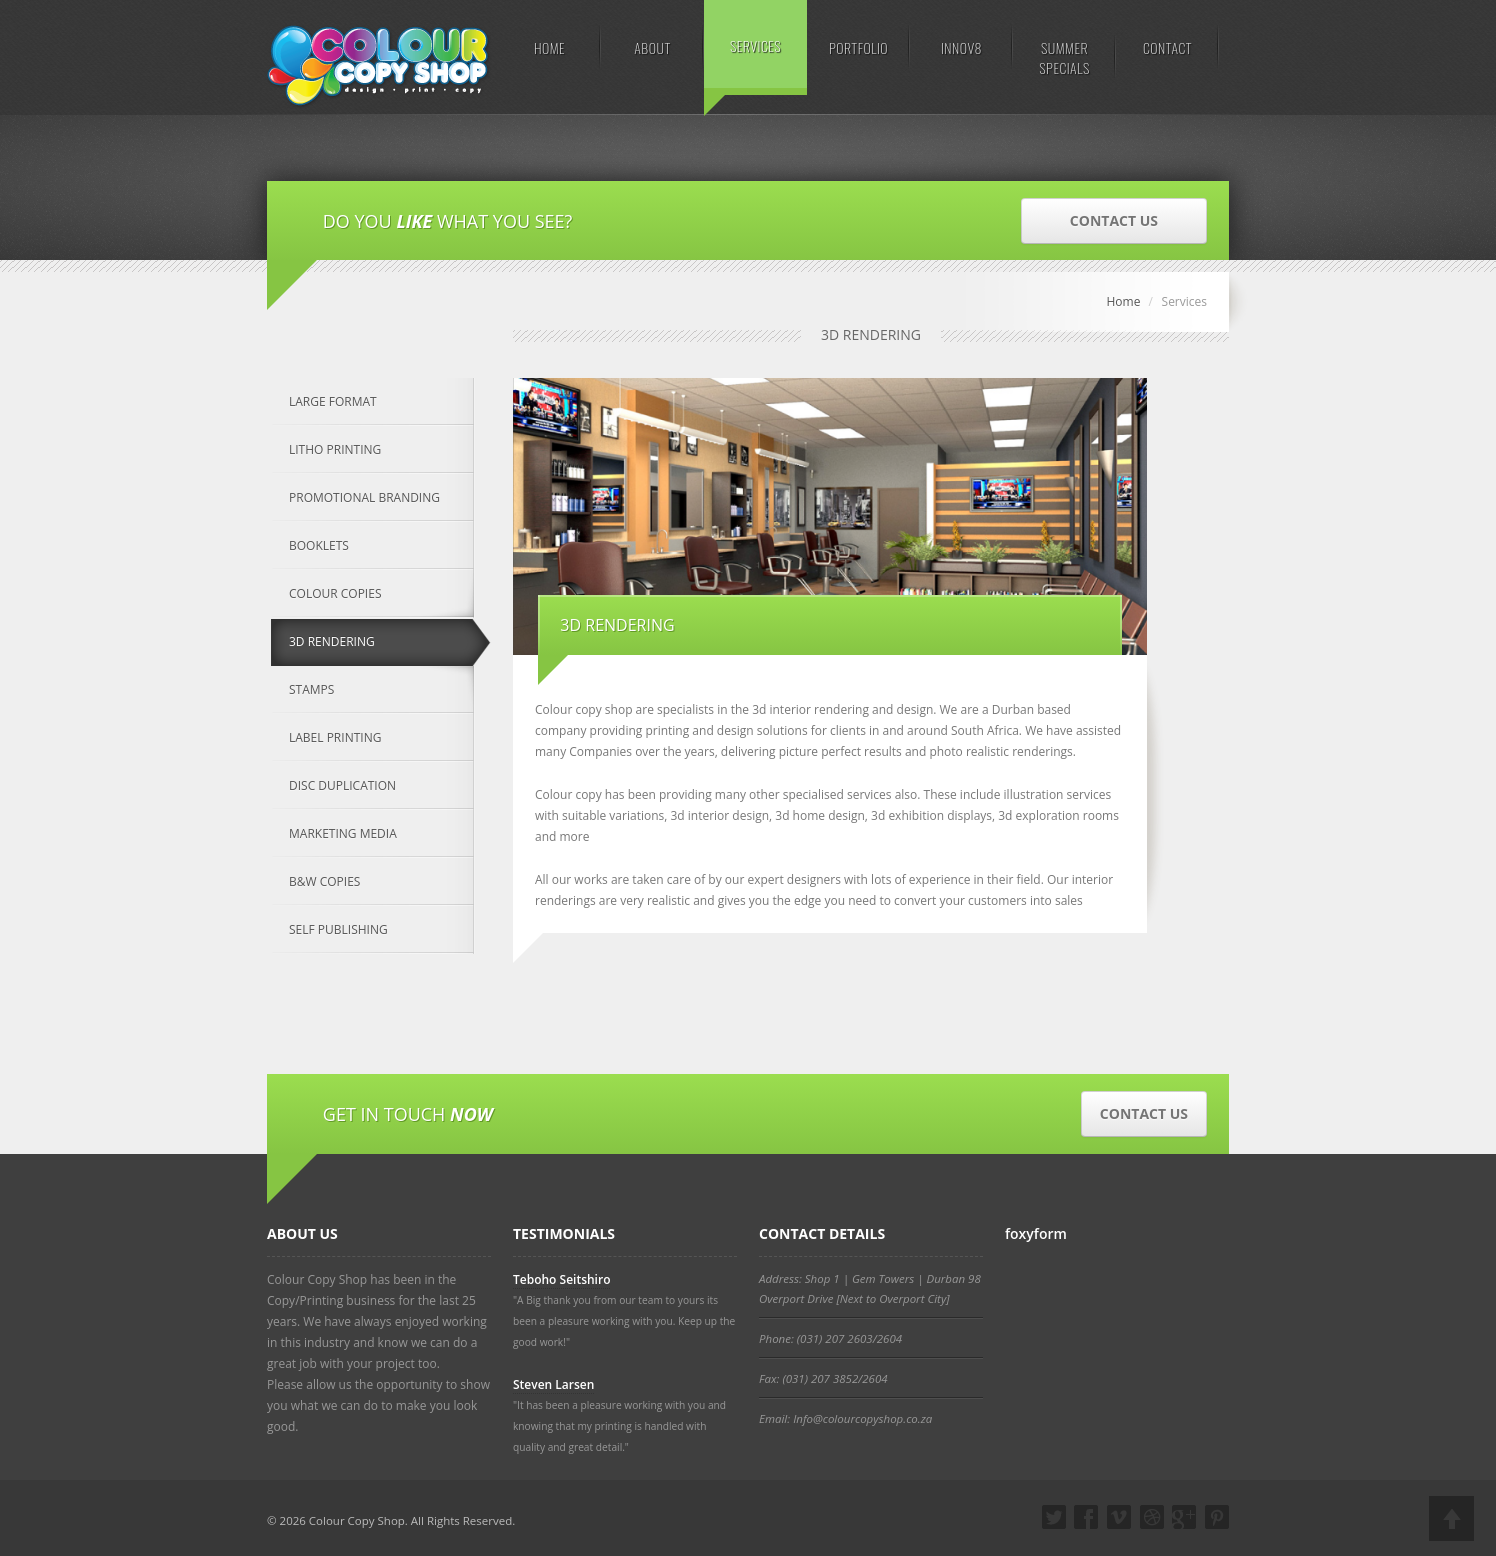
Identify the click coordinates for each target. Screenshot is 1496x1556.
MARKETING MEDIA (343, 833)
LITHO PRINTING (335, 449)
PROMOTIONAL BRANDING (364, 497)
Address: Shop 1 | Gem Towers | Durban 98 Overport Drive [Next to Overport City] (870, 1288)
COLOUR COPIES (335, 593)
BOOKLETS (319, 545)
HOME (549, 47)
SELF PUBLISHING (338, 929)
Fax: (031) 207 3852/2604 (823, 1378)
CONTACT (1167, 47)
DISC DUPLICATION (342, 785)
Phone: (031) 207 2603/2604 (830, 1338)
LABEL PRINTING (335, 737)
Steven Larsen (553, 1384)
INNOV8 (961, 47)
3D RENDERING (332, 641)
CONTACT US (1114, 220)
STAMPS (311, 689)
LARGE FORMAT (333, 401)
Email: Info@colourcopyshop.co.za (845, 1418)
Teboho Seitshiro (561, 1279)
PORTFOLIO (858, 47)
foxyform (1036, 1233)
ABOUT (652, 47)
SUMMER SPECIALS (1064, 57)
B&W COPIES (324, 881)
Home (1123, 301)
